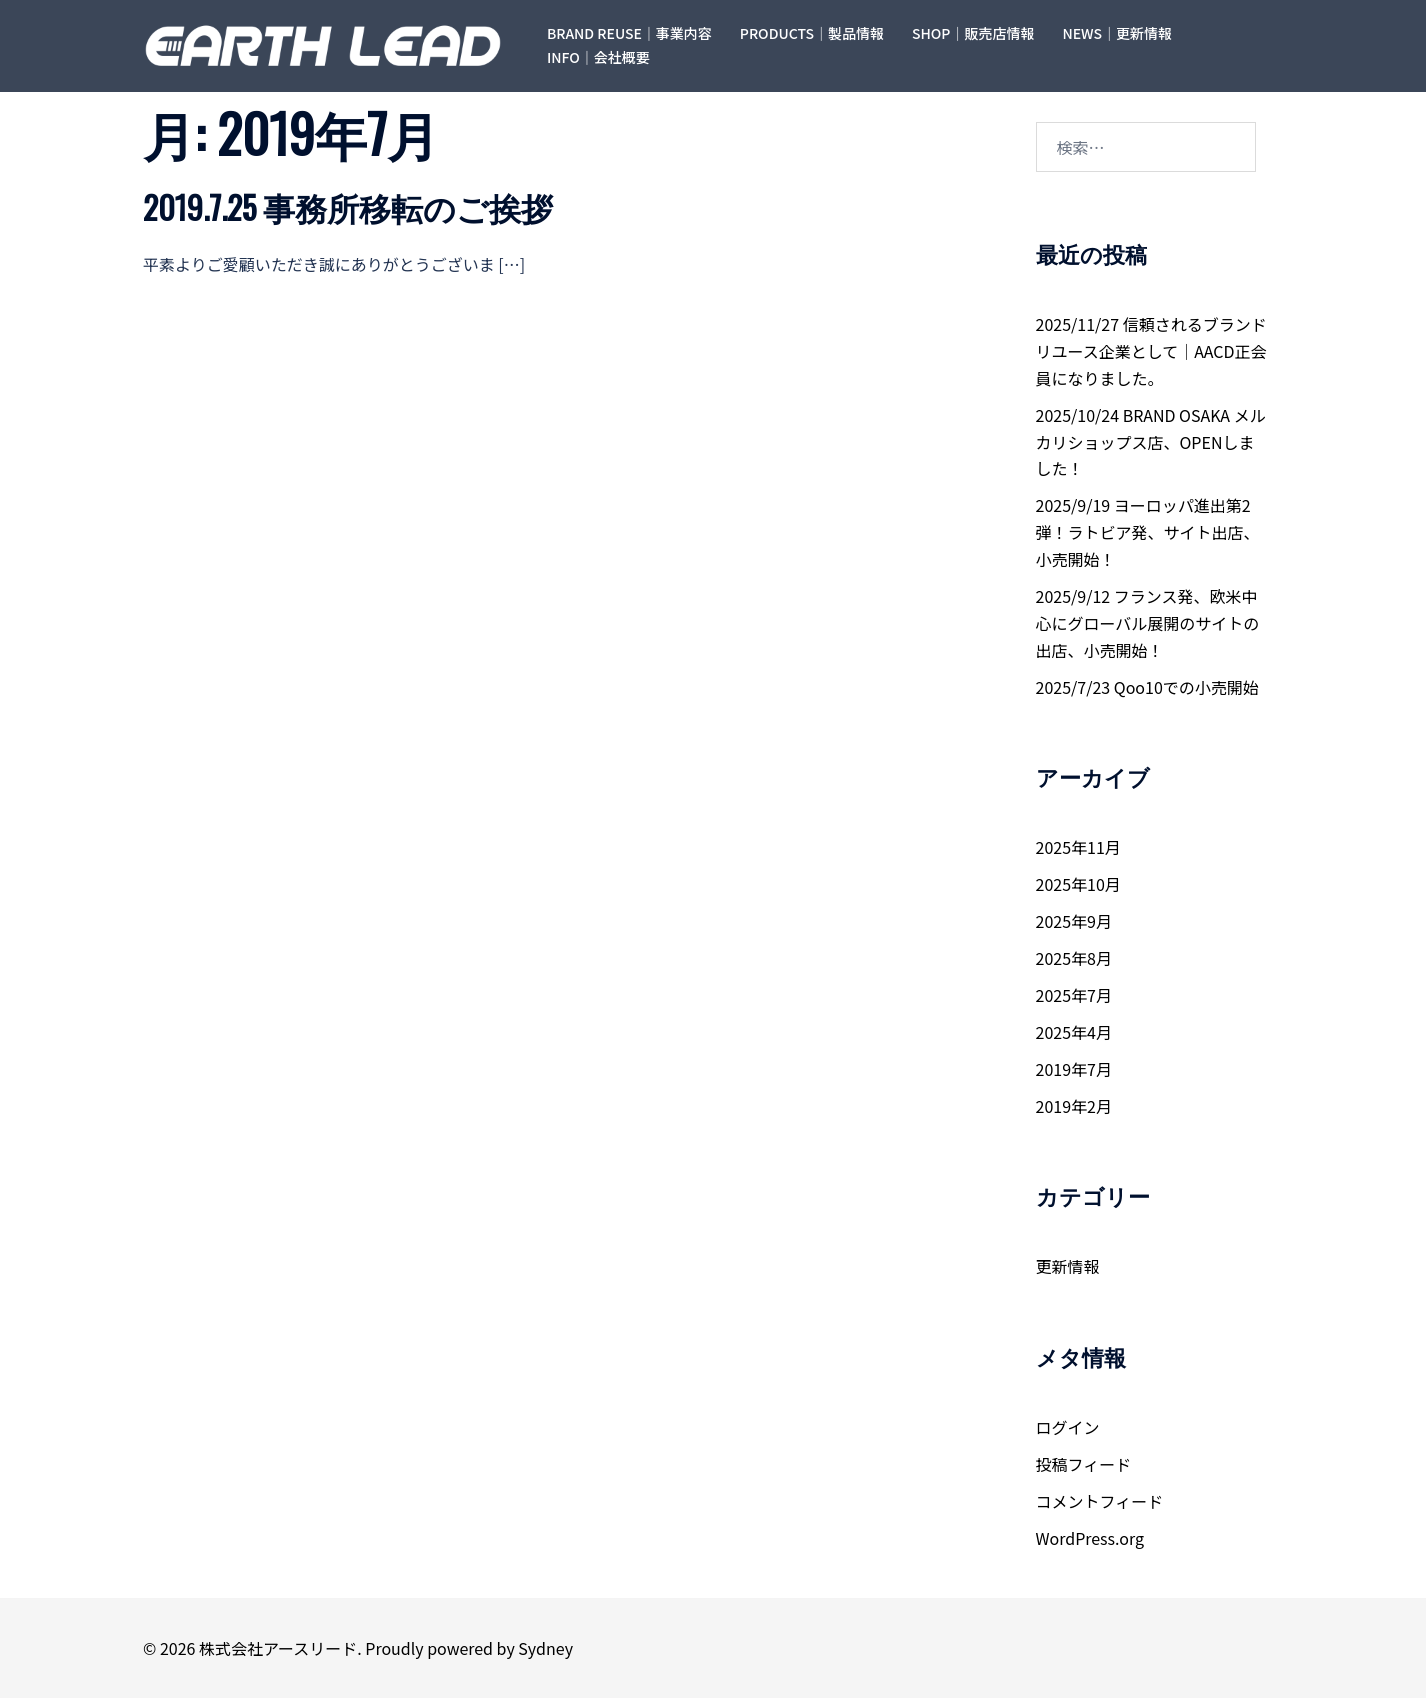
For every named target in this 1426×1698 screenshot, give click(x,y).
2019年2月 (1074, 1106)
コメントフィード (1100, 1501)
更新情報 (1068, 1266)
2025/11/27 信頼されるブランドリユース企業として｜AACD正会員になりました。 (1151, 351)
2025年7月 (1074, 995)
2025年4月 (1074, 1032)
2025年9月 (1074, 921)
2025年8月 (1074, 958)
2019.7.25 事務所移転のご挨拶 (348, 206)
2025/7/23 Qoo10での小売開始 (1147, 687)
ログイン (1068, 1427)
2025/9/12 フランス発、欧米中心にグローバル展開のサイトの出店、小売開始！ (1148, 623)
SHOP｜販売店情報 (973, 33)
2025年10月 (1078, 884)
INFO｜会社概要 (598, 57)
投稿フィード (1084, 1464)
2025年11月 (1078, 847)
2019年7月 (1074, 1069)
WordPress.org (1090, 1538)
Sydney (545, 1648)
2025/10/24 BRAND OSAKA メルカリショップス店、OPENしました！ (1151, 442)
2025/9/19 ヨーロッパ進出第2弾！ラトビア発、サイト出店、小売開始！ (1148, 532)
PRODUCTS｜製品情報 (812, 33)
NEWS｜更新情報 (1117, 33)
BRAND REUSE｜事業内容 (629, 33)
